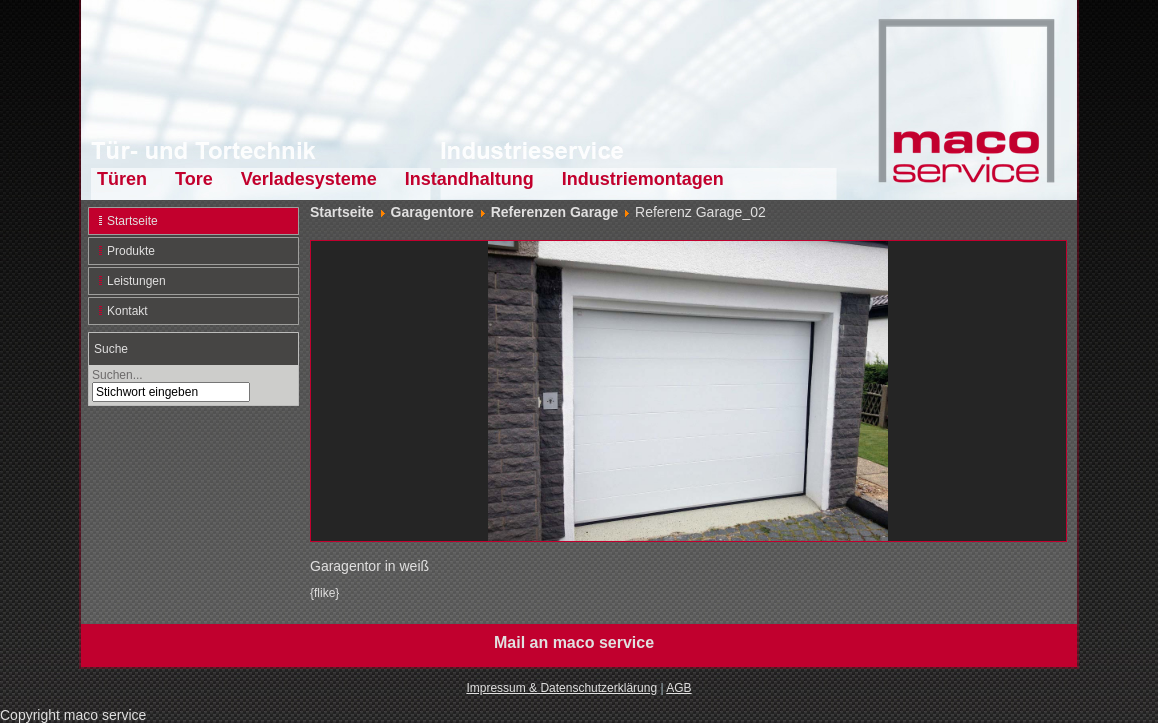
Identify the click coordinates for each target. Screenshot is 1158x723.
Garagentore (432, 212)
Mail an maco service (574, 642)
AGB (678, 688)
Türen (122, 179)
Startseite (132, 221)
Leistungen (136, 281)
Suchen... (117, 375)
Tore (194, 179)
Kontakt (127, 311)
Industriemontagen (643, 179)
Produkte (131, 251)
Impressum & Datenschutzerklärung (561, 688)
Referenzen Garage (555, 212)
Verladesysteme (309, 179)
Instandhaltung (469, 179)
